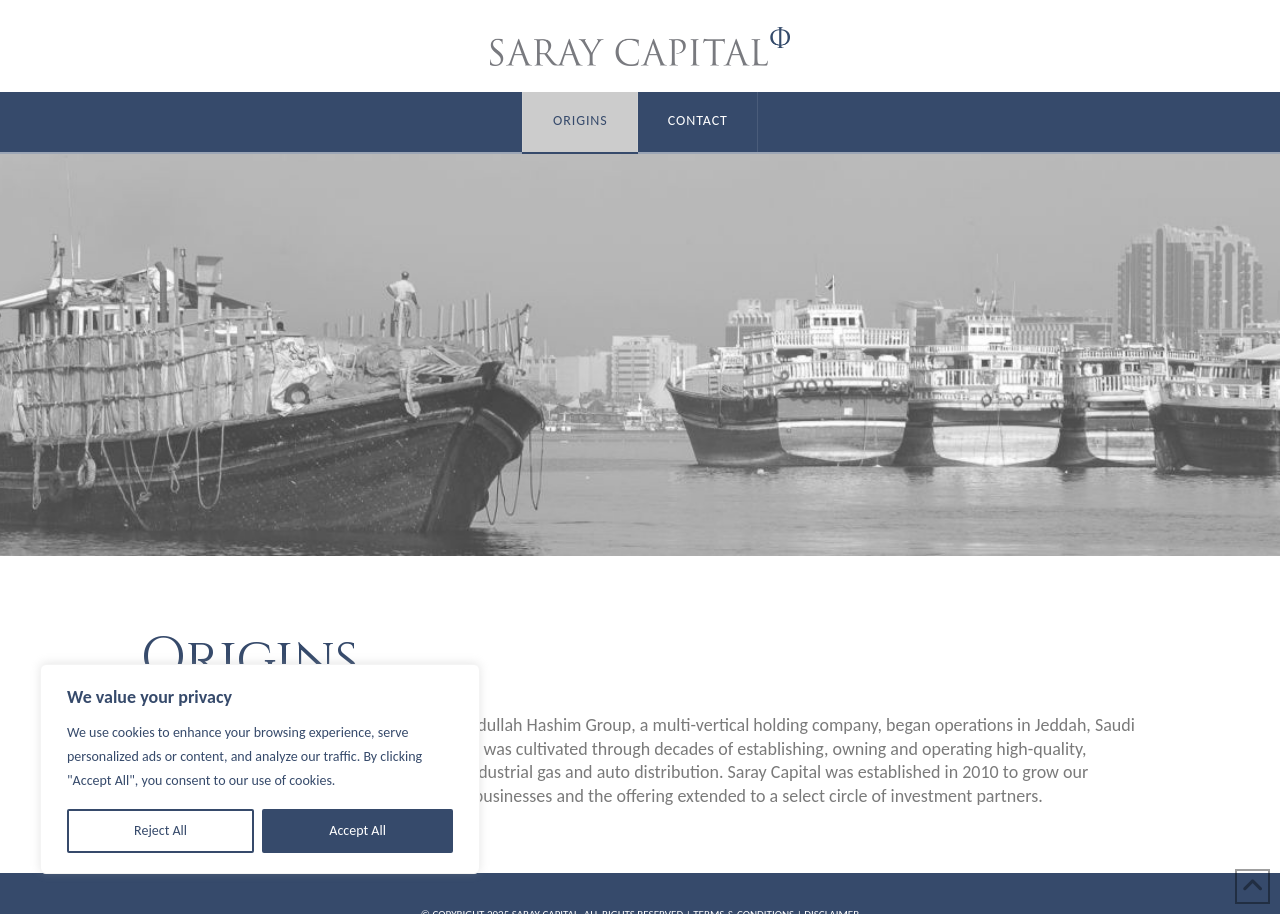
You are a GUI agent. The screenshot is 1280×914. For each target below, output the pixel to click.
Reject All (160, 830)
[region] (260, 769)
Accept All (357, 830)
